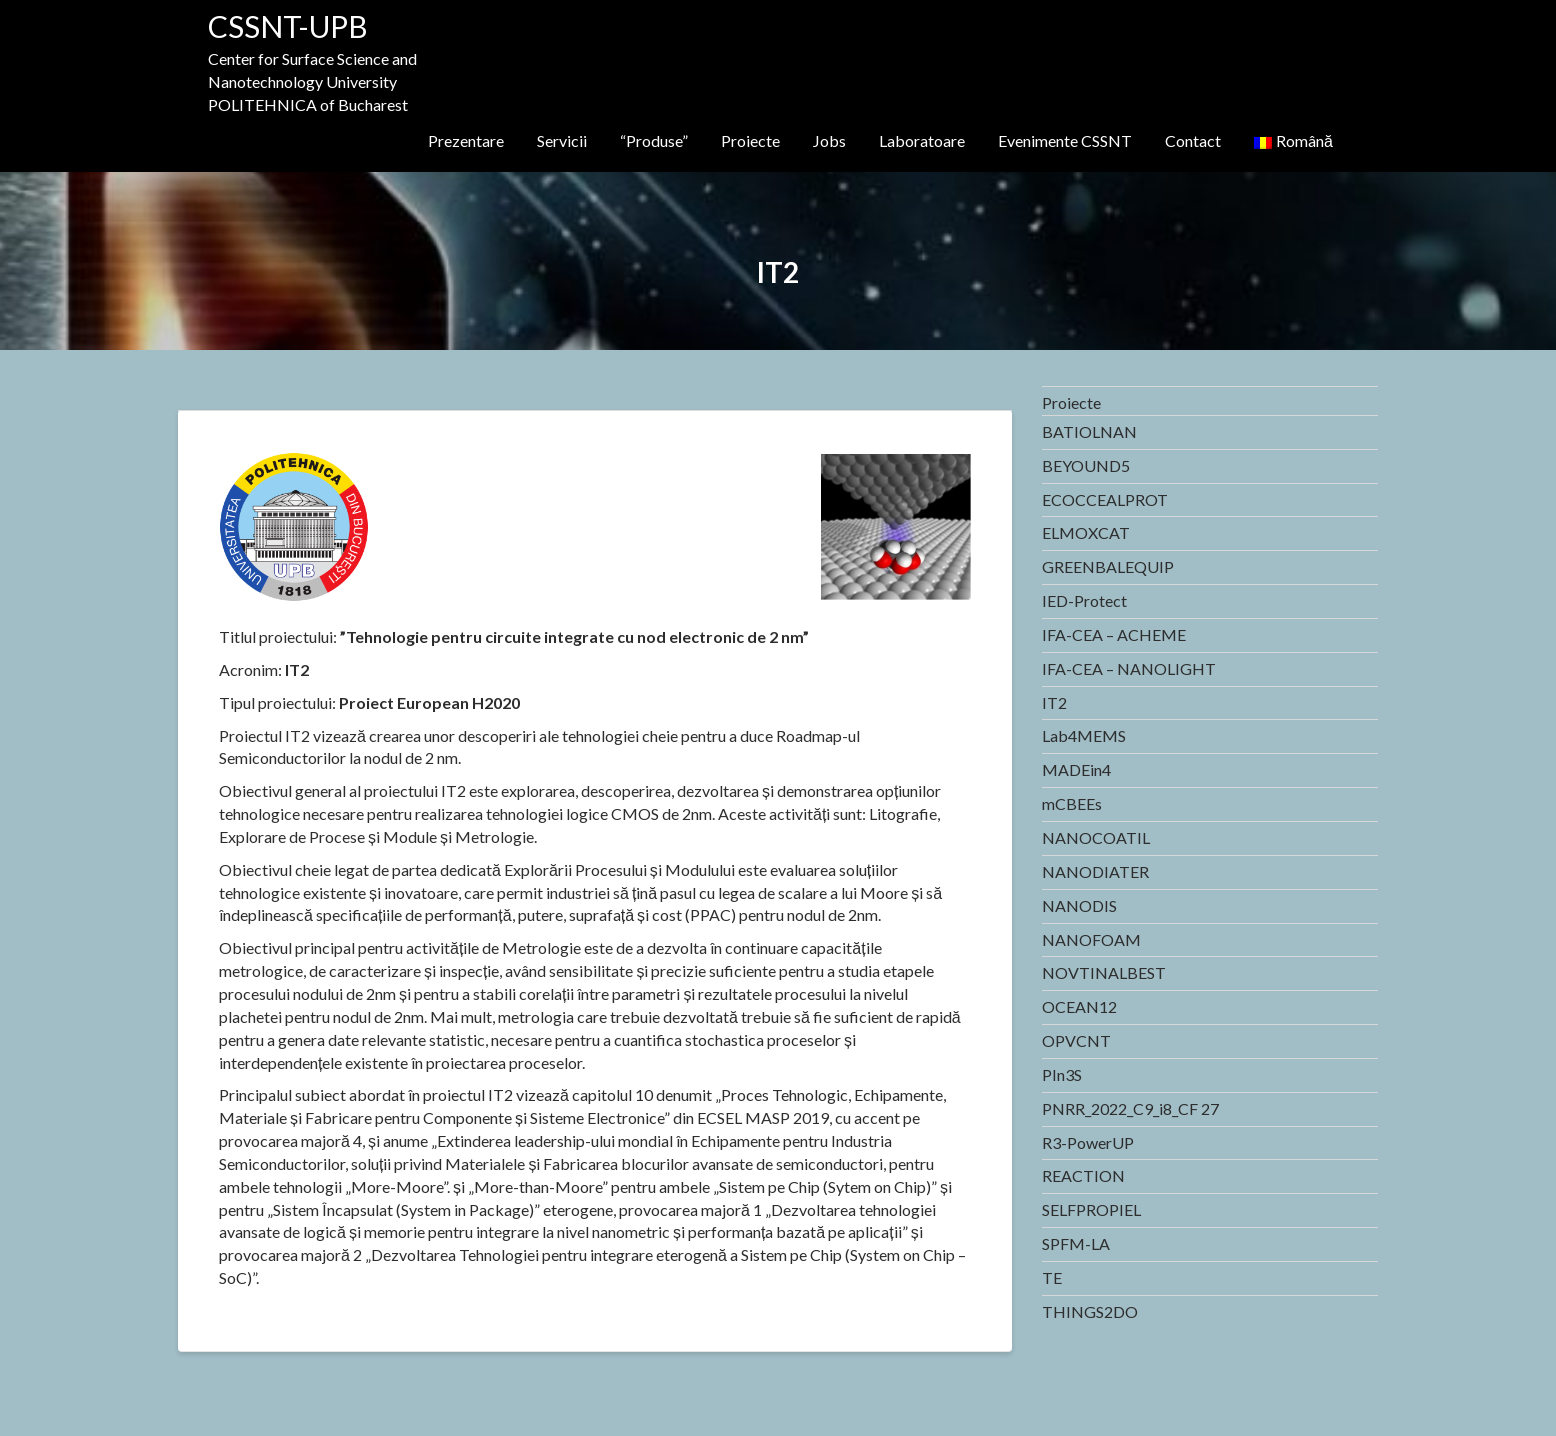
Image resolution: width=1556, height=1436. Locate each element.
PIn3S (1062, 1074)
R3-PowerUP (1088, 1142)
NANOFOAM (1091, 939)
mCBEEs (1072, 803)
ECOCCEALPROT (1105, 499)
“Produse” (654, 140)
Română (1293, 140)
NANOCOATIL (1096, 837)
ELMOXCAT (1086, 532)
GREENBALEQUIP (1108, 566)
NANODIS (1079, 905)
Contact (1193, 140)
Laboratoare (922, 140)
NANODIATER (1095, 871)
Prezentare (466, 140)
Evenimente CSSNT (1065, 140)
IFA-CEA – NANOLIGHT (1129, 668)
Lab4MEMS (1084, 735)
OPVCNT (1076, 1040)
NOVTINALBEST (1104, 972)
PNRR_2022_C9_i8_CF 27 (1130, 1108)
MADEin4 (1076, 769)
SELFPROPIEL (1091, 1209)
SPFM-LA (1076, 1243)
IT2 (1054, 702)
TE (1052, 1277)
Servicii (562, 140)
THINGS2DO (1090, 1311)
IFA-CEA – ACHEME (1114, 634)
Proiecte (750, 140)
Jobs (829, 140)
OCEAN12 (1079, 1006)
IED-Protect (1084, 600)
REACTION (1083, 1175)
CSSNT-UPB (288, 26)
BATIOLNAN (1089, 431)
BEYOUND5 (1086, 465)
